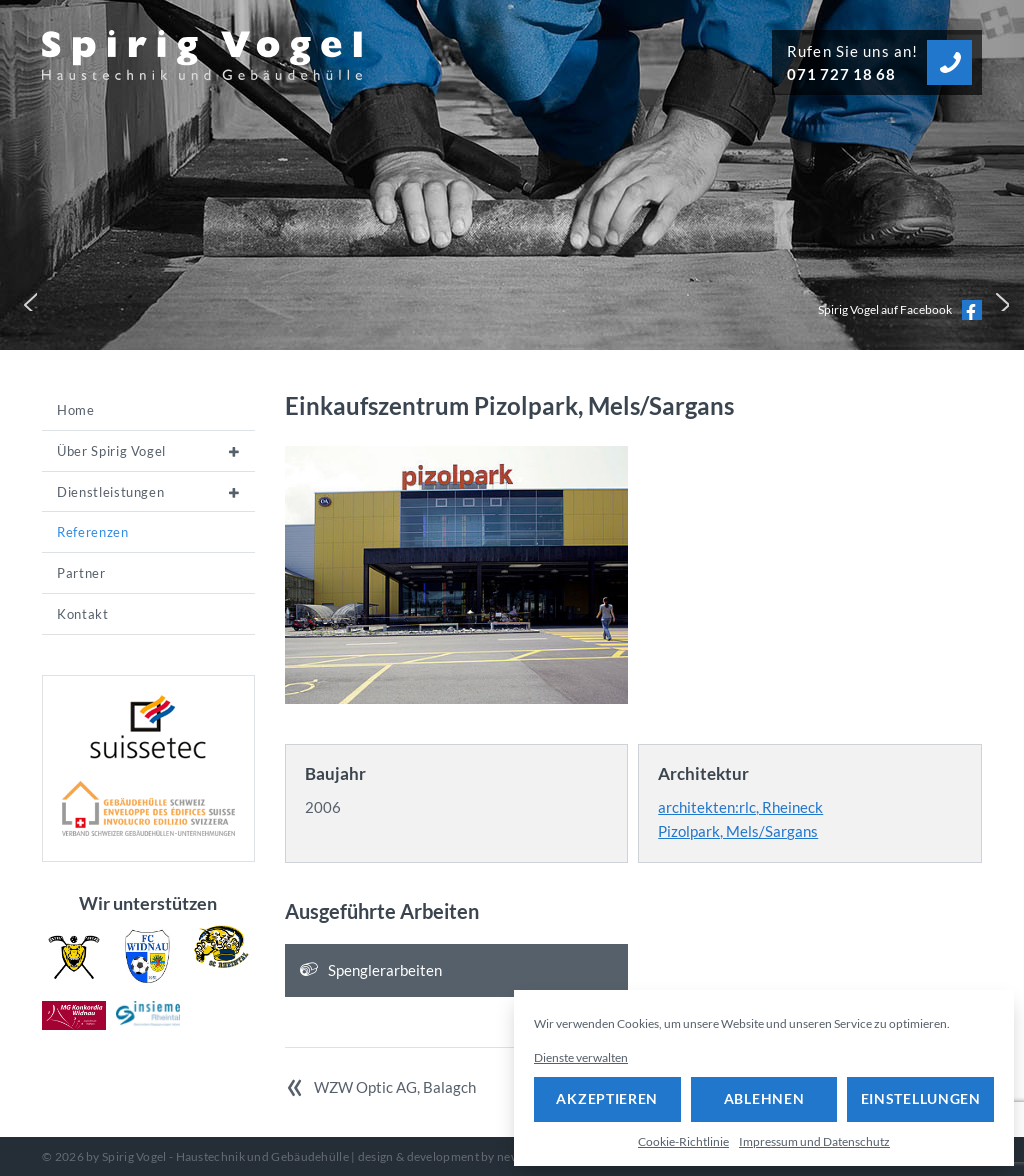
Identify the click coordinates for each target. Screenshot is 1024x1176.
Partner (81, 573)
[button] (26, 300)
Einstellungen (921, 1098)
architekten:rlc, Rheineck (740, 807)
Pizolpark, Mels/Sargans (738, 831)
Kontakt (83, 614)
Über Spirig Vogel (111, 451)
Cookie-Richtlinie (683, 1141)
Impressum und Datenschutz (814, 1141)
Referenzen (93, 532)
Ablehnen (764, 1098)
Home (76, 410)
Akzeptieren (607, 1098)
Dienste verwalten (581, 1057)
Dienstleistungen (110, 492)
